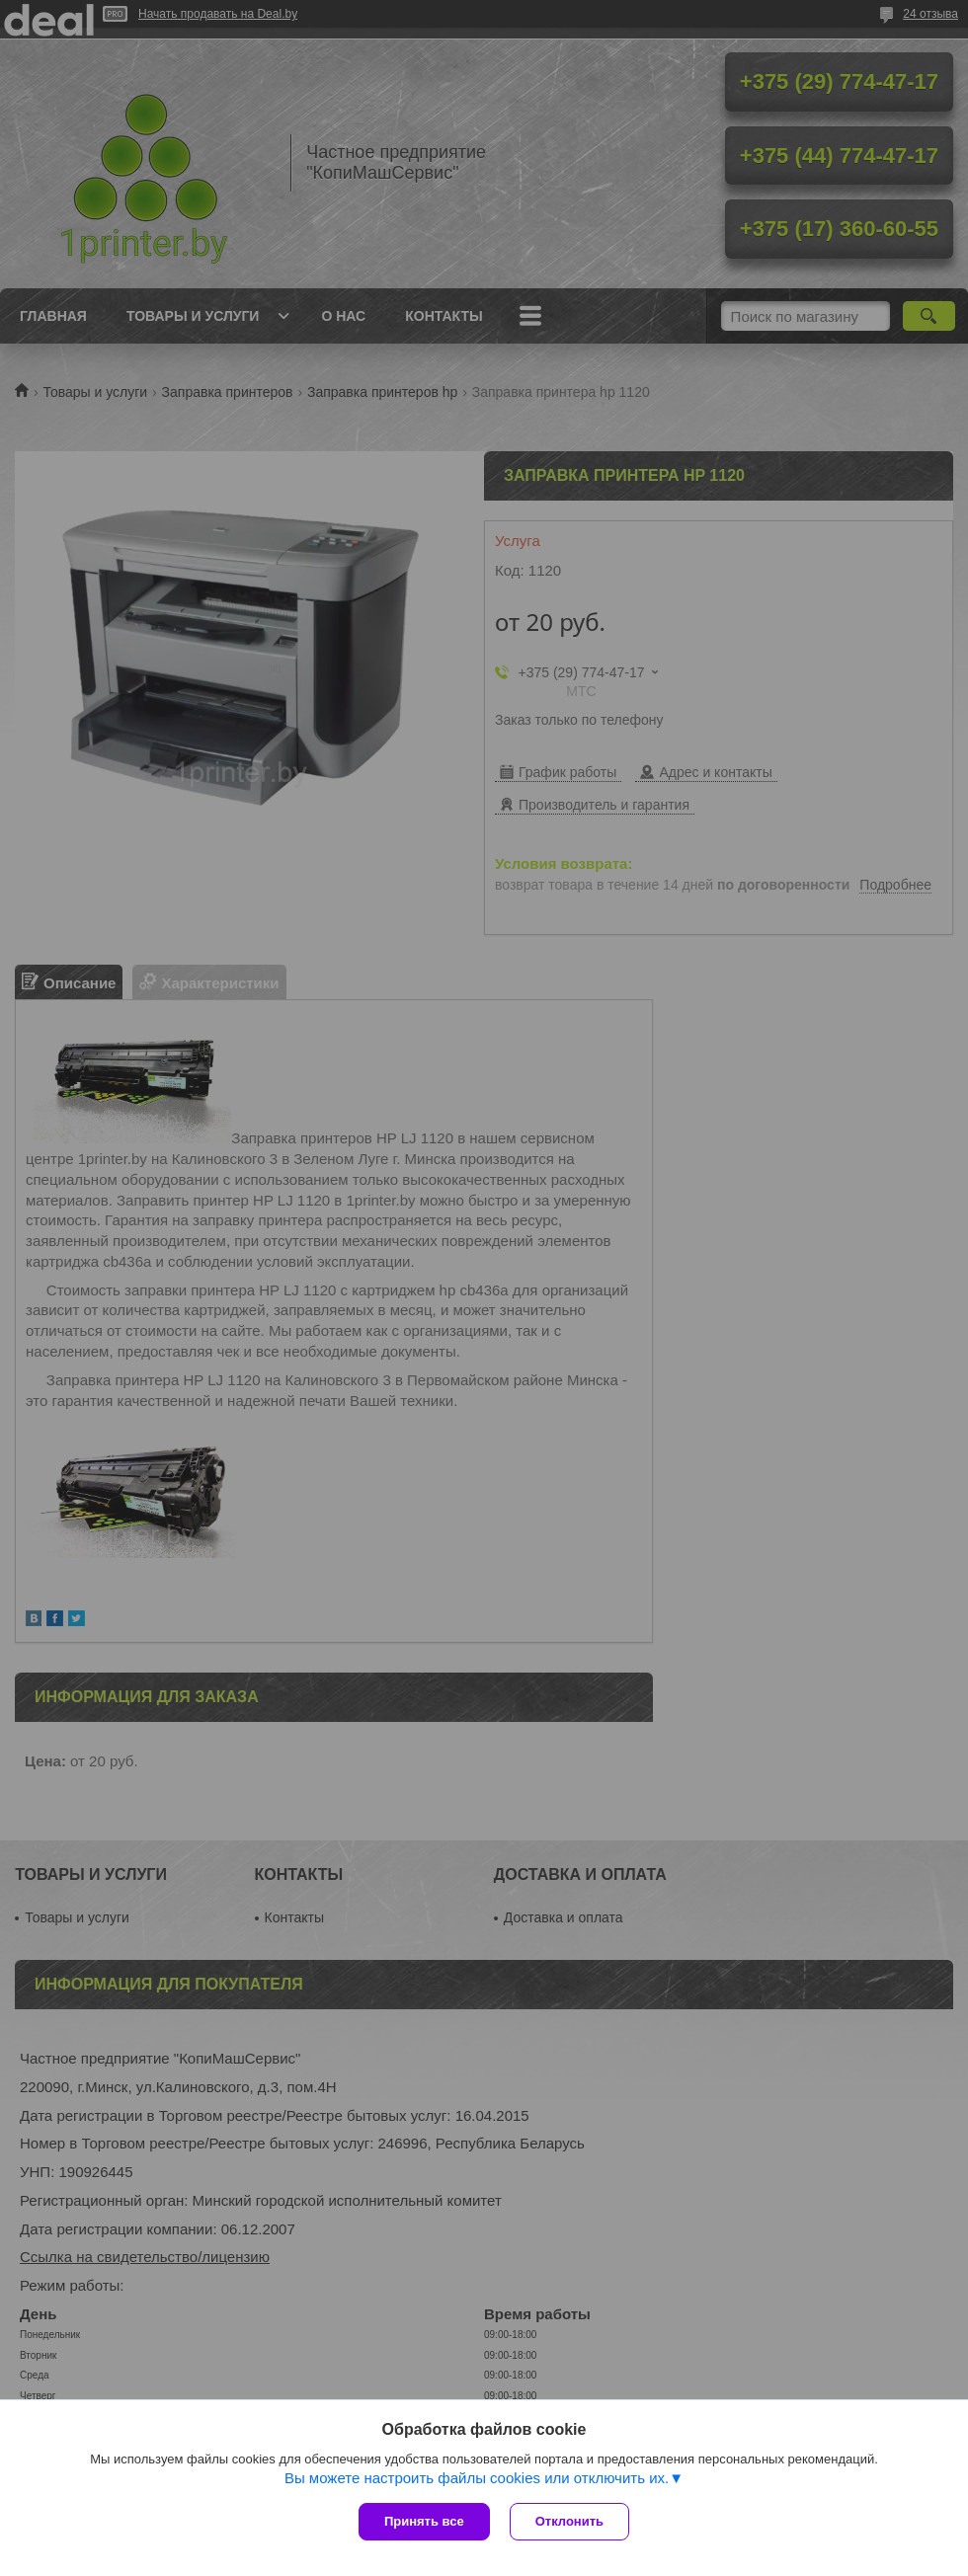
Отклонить (569, 2521)
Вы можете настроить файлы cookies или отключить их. (476, 2477)
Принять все (424, 2521)
